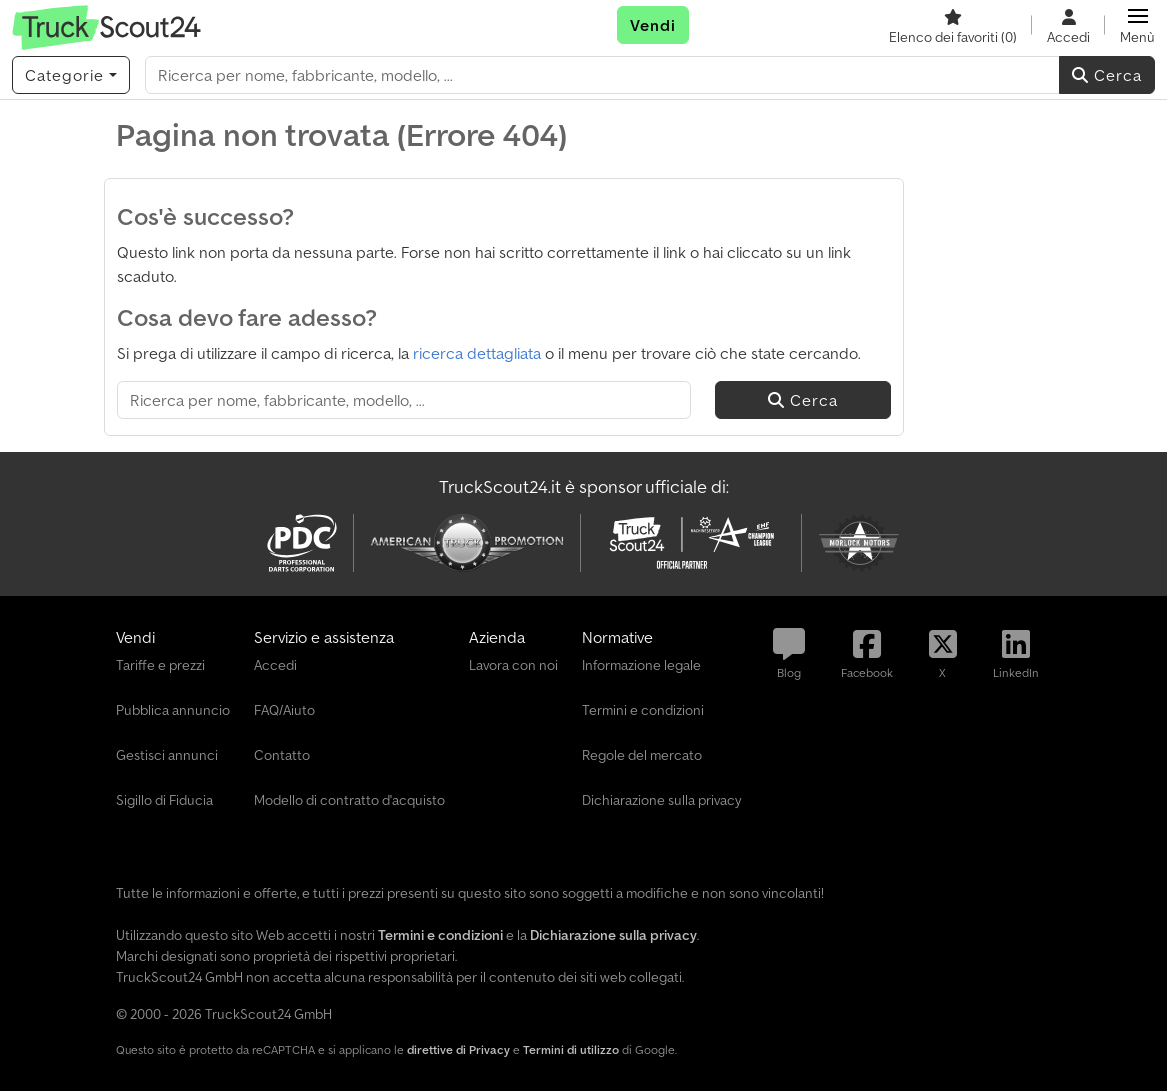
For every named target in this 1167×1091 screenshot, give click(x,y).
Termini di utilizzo (571, 1049)
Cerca (1107, 75)
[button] (1137, 25)
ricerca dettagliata (477, 353)
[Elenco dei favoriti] (953, 25)
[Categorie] (71, 75)
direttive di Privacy (458, 1049)
